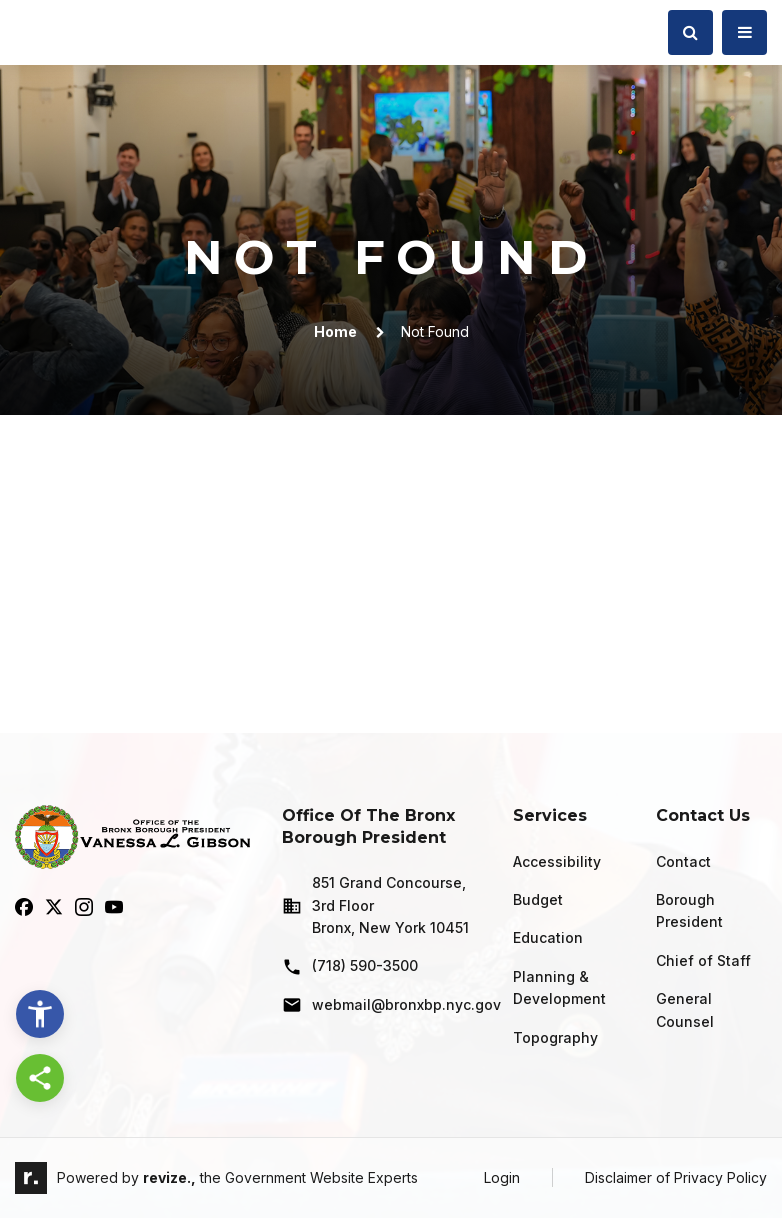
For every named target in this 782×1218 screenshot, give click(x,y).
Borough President (689, 910)
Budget (538, 899)
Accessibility (557, 861)
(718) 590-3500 (350, 967)
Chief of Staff (703, 960)
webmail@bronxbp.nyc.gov (381, 1005)
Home (335, 331)
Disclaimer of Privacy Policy (676, 1177)
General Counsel (685, 1009)
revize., (169, 1177)
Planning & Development (559, 987)
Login (502, 1177)
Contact (683, 861)
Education (548, 937)
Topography (555, 1037)
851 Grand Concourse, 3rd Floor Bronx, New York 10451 (375, 905)
